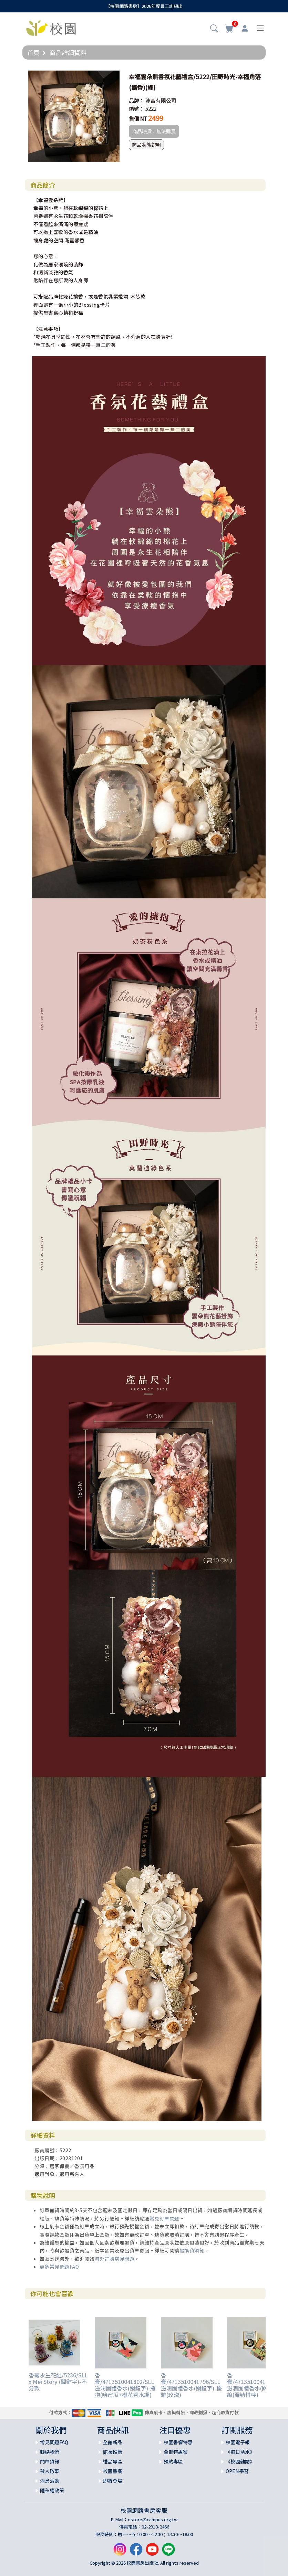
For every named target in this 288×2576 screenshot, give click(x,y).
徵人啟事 (49, 2471)
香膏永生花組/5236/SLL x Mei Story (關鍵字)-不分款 (58, 2381)
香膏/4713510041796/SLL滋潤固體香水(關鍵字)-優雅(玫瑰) (191, 2385)
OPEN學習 (237, 2471)
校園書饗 (112, 2471)
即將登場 (112, 2480)
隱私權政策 (52, 2490)
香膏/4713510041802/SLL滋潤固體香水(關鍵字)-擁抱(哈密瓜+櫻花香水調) (125, 2385)
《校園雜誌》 (240, 2461)
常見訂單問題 (164, 2218)
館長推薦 (112, 2451)
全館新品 (112, 2442)
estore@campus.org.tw (153, 2519)
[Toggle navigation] (260, 28)
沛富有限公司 (160, 100)
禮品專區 (112, 2461)
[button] (214, 29)
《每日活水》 (240, 2451)
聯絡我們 (49, 2451)
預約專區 (173, 2461)
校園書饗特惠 (178, 2442)
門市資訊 (49, 2461)
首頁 (33, 52)
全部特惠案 (176, 2451)
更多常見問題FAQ (59, 2266)
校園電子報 (238, 2442)
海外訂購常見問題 (114, 2258)
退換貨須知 (192, 2250)
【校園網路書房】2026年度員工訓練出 (144, 6)
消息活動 (49, 2480)
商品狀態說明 (146, 144)
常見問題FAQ (54, 2442)
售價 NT (138, 118)
